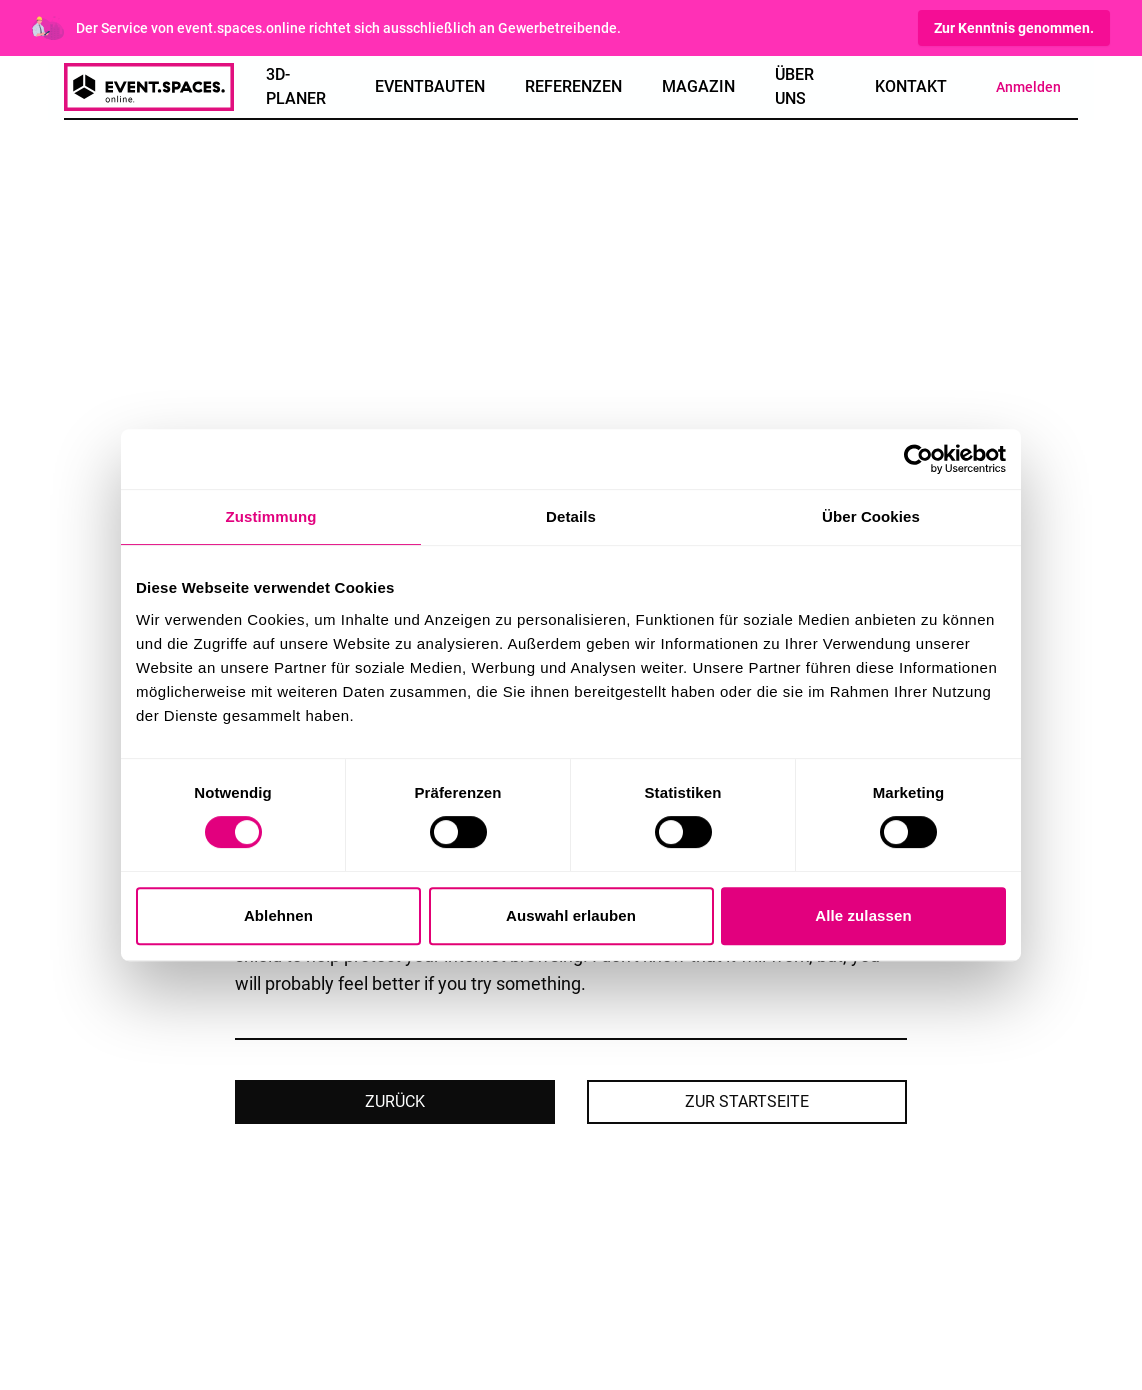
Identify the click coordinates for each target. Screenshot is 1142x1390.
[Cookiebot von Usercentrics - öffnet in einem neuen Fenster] (918, 459)
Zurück (395, 1101)
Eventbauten (430, 86)
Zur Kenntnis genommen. (1014, 28)
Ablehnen (278, 915)
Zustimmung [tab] (271, 516)
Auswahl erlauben (571, 915)
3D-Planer (296, 86)
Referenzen (573, 86)
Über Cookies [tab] (871, 516)
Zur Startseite (747, 1101)
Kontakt (911, 86)
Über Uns (794, 86)
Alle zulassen (863, 915)
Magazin (698, 86)
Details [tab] (571, 516)
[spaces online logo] (149, 87)
